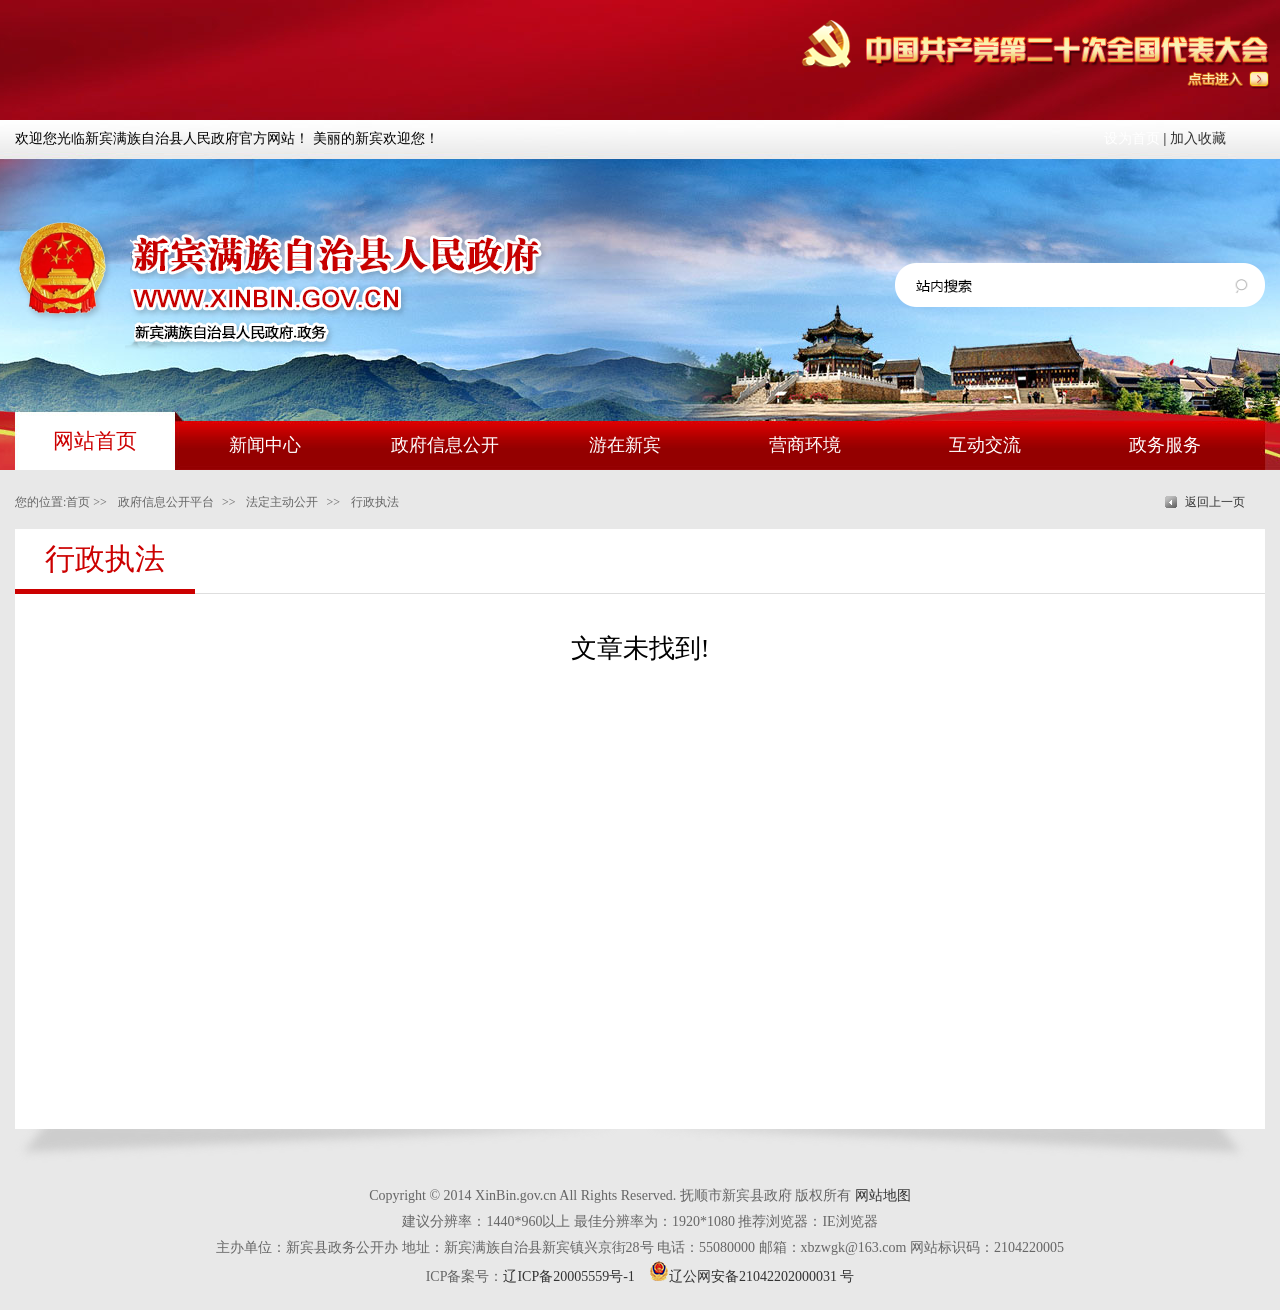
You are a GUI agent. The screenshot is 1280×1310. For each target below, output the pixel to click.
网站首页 (95, 441)
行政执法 (375, 502)
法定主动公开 (282, 502)
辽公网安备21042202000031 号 (752, 1276)
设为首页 (1132, 138)
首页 (78, 502)
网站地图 (883, 1195)
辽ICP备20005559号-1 (568, 1276)
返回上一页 (1215, 502)
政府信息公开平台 (166, 502)
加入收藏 (1198, 138)
